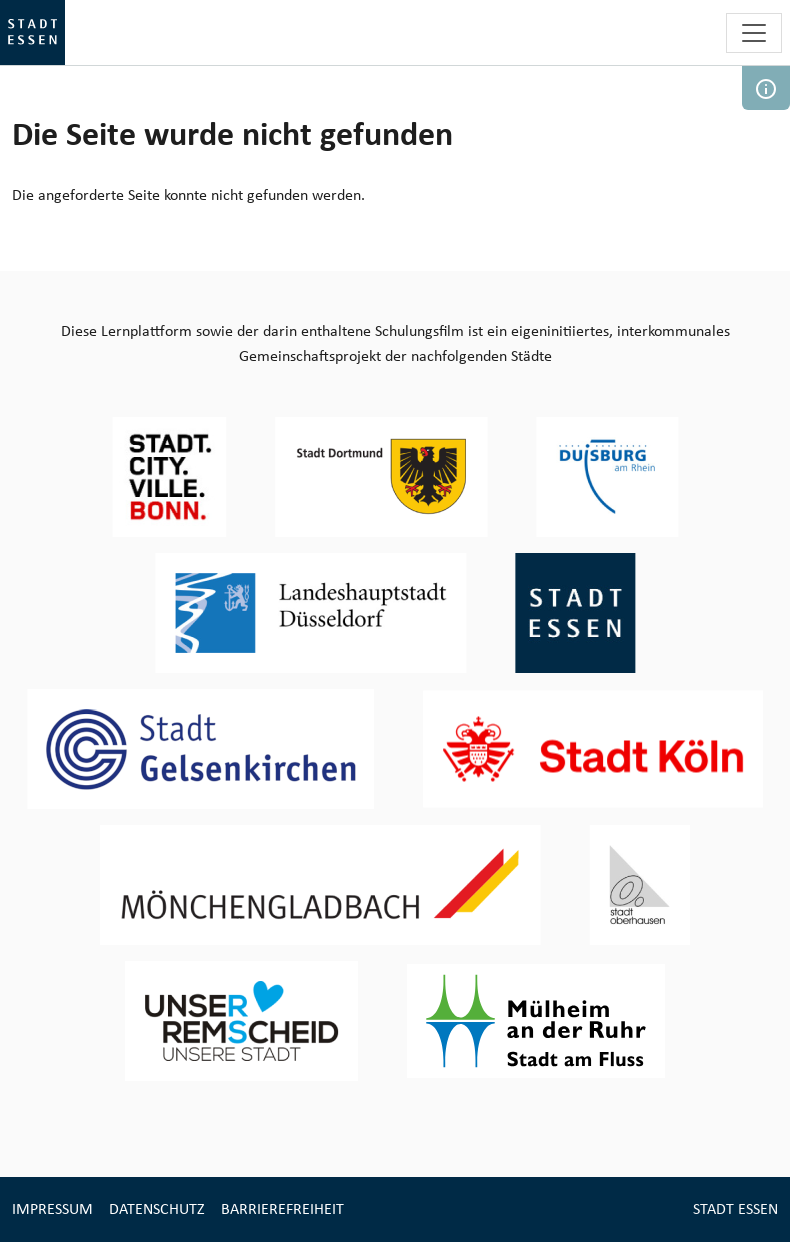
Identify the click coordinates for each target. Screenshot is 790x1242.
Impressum (52, 1208)
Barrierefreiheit (282, 1208)
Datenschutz (157, 1208)
